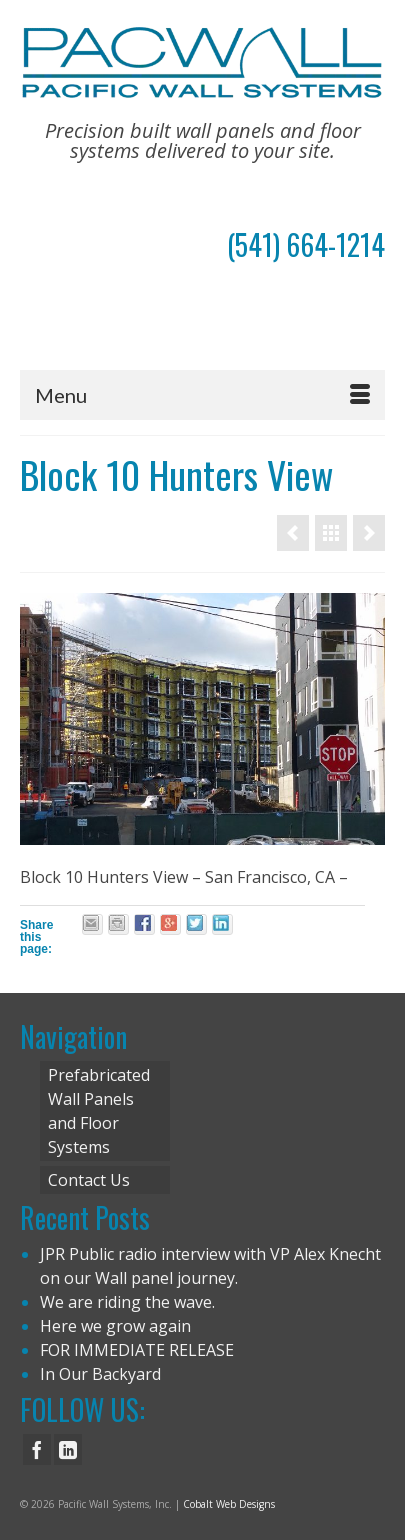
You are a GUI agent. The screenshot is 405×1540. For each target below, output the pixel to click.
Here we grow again (115, 1326)
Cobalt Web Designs (229, 1504)
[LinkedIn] (68, 1450)
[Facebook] (37, 1450)
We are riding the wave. (127, 1302)
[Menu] (202, 395)
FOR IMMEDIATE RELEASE (137, 1350)
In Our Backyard (100, 1374)
